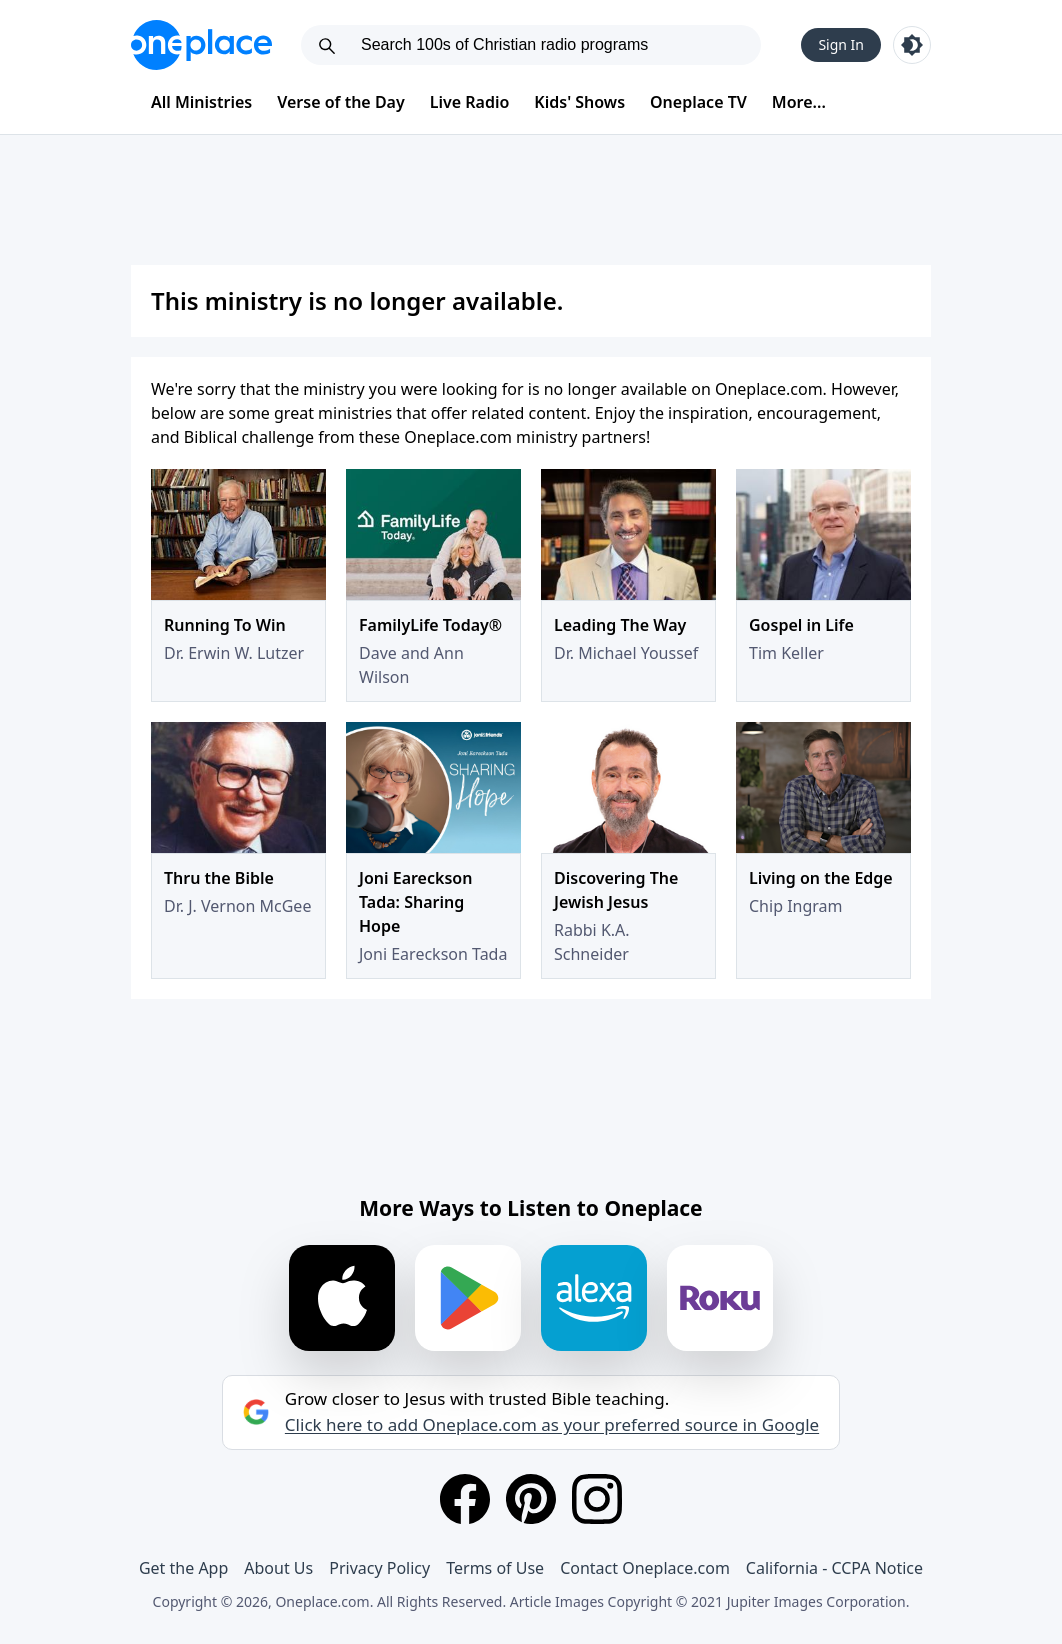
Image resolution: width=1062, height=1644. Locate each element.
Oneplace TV (698, 102)
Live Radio (470, 102)
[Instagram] (597, 1499)
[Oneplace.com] (201, 45)
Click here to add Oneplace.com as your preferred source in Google (552, 1425)
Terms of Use (495, 1568)
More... (799, 102)
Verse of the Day (341, 102)
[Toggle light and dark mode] (912, 45)
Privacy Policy (379, 1568)
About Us (278, 1568)
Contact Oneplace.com (645, 1568)
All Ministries (201, 102)
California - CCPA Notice (834, 1568)
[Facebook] (465, 1499)
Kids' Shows (579, 102)
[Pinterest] (531, 1499)
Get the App (183, 1568)
